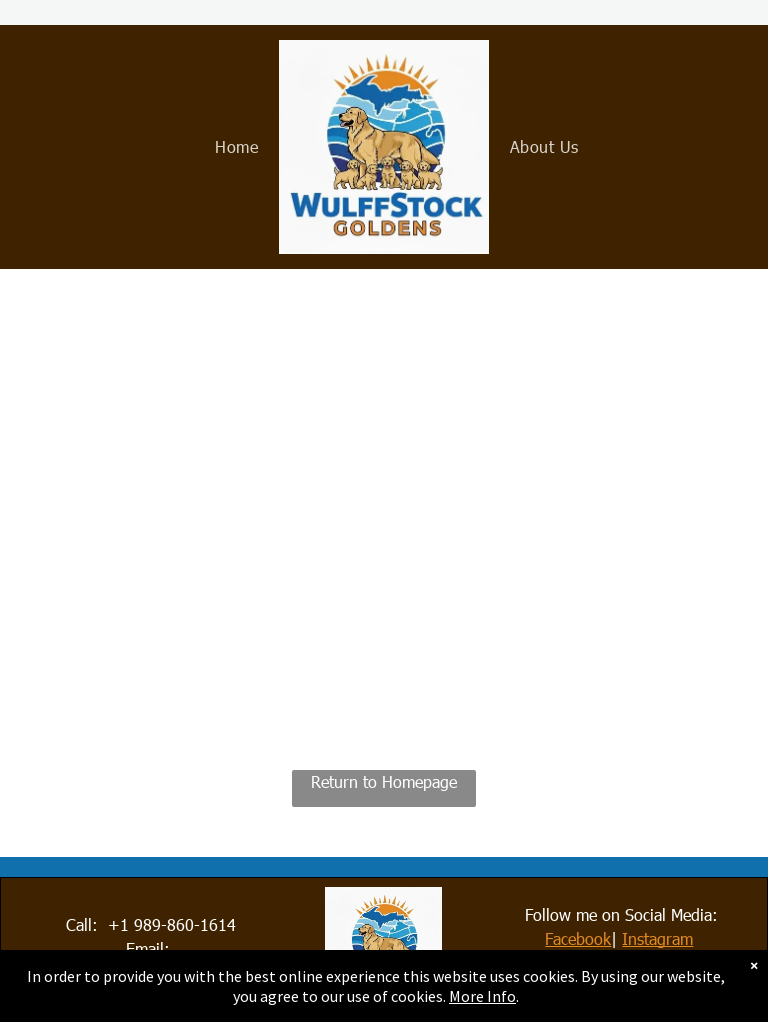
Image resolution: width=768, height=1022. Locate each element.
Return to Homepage (384, 781)
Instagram (657, 938)
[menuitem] (236, 147)
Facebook (578, 938)
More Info (482, 996)
